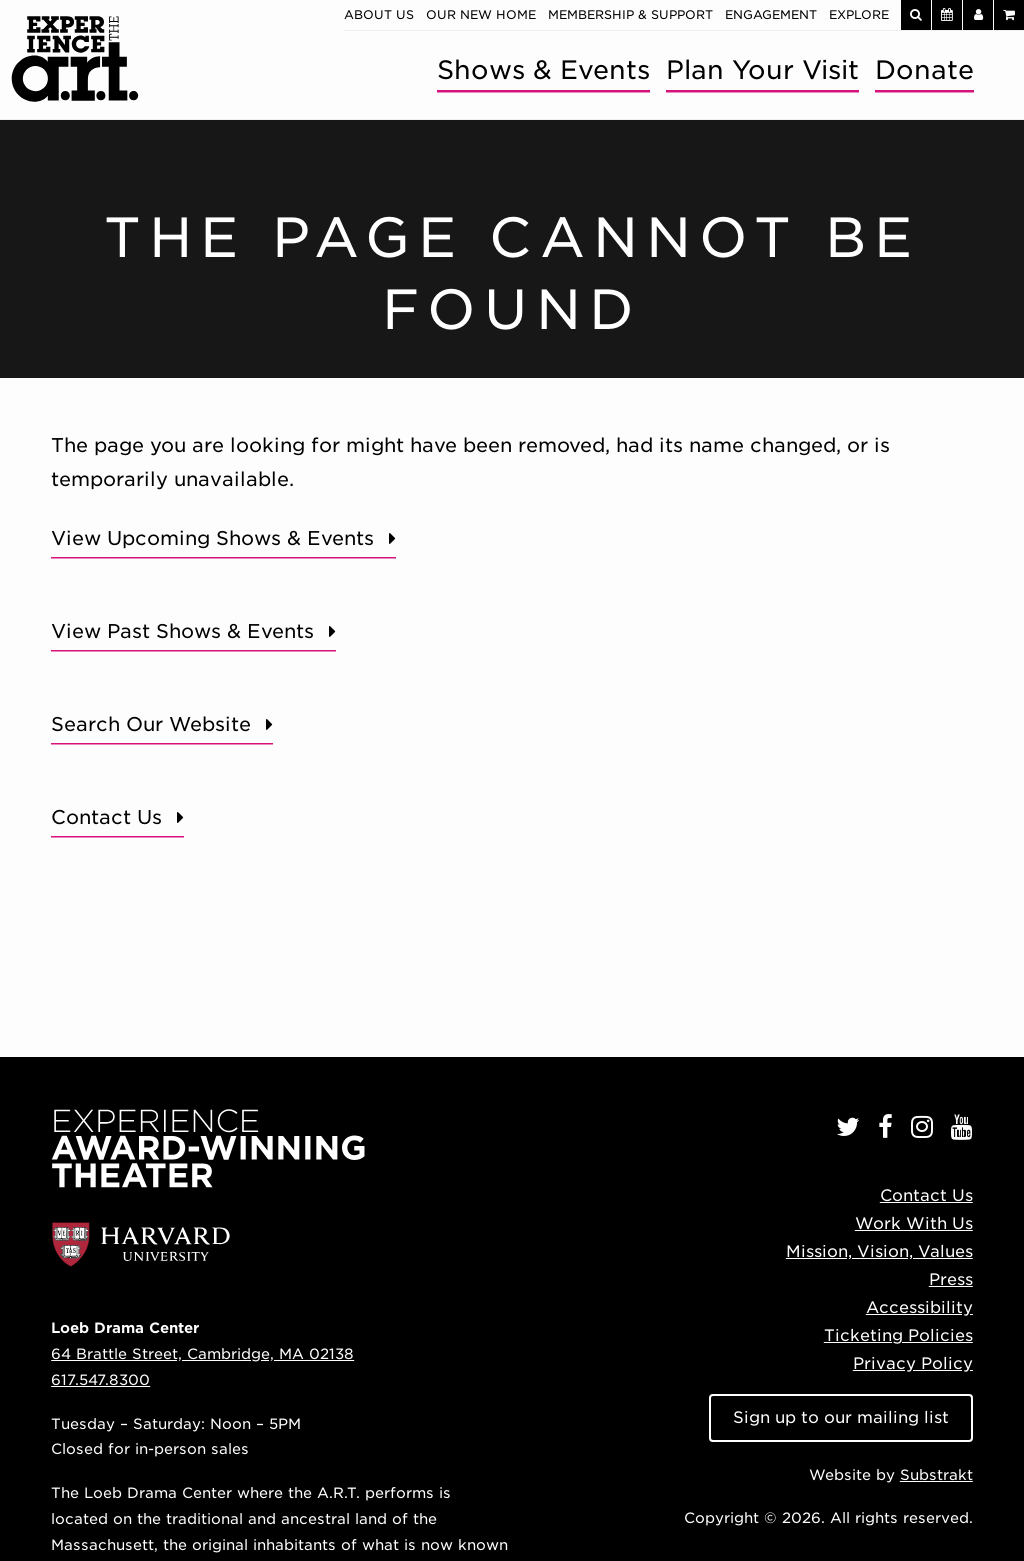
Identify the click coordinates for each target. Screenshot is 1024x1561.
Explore (859, 14)
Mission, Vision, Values (879, 1251)
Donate (924, 69)
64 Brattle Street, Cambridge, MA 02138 (202, 1353)
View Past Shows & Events (182, 631)
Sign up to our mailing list (841, 1417)
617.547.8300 (100, 1379)
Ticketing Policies (898, 1335)
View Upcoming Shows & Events (212, 538)
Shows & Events (543, 69)
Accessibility (919, 1307)
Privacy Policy (913, 1363)
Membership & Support (630, 14)
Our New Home (481, 14)
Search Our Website (151, 724)
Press (951, 1279)
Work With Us (914, 1223)
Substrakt (936, 1474)
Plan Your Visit (762, 69)
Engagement (771, 14)
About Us (379, 14)
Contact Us (106, 817)
